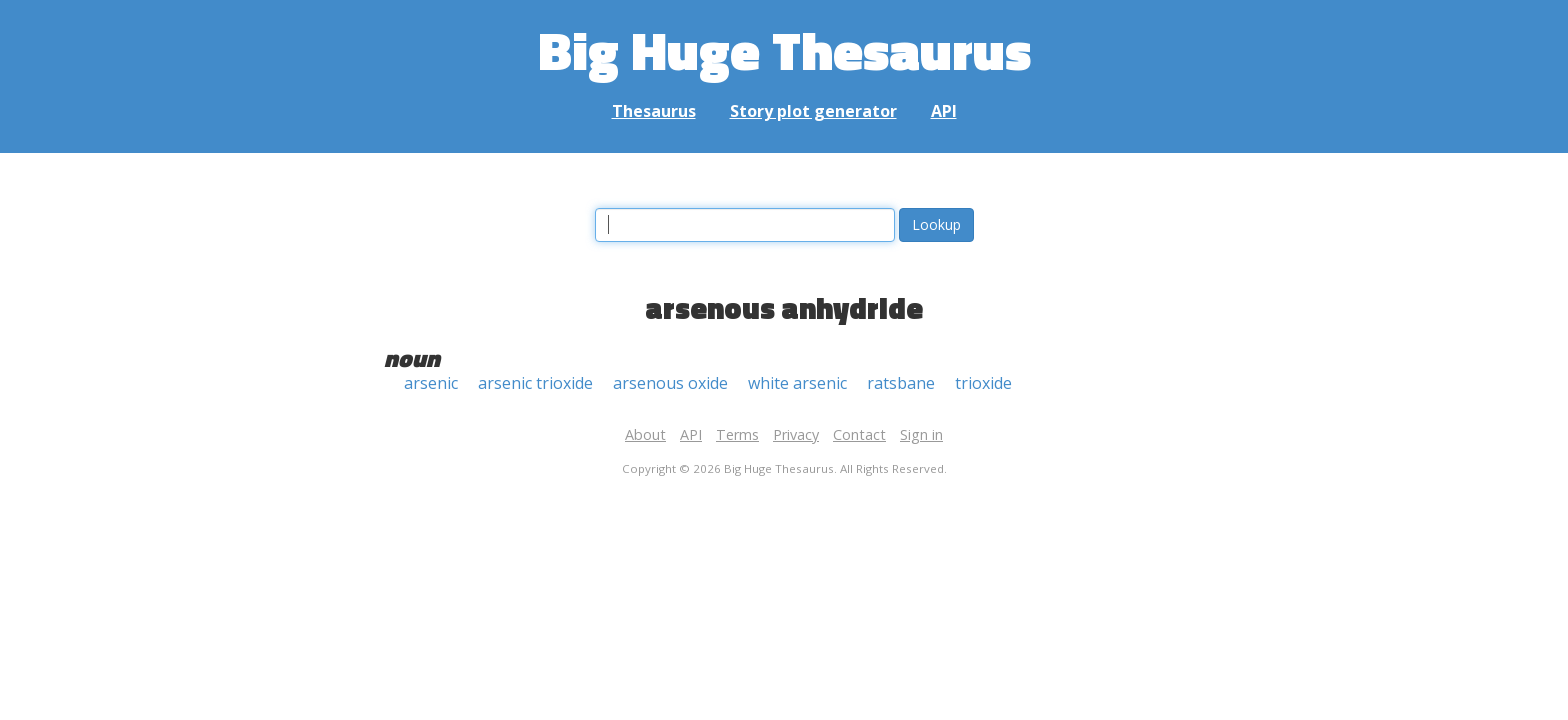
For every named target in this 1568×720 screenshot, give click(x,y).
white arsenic (797, 383)
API (944, 111)
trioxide (983, 383)
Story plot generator (813, 111)
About (645, 434)
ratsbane (901, 383)
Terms (737, 434)
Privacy (796, 434)
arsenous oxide (670, 383)
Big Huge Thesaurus (784, 49)
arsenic (431, 383)
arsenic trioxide (535, 383)
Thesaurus (654, 111)
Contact (859, 434)
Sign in (921, 434)
